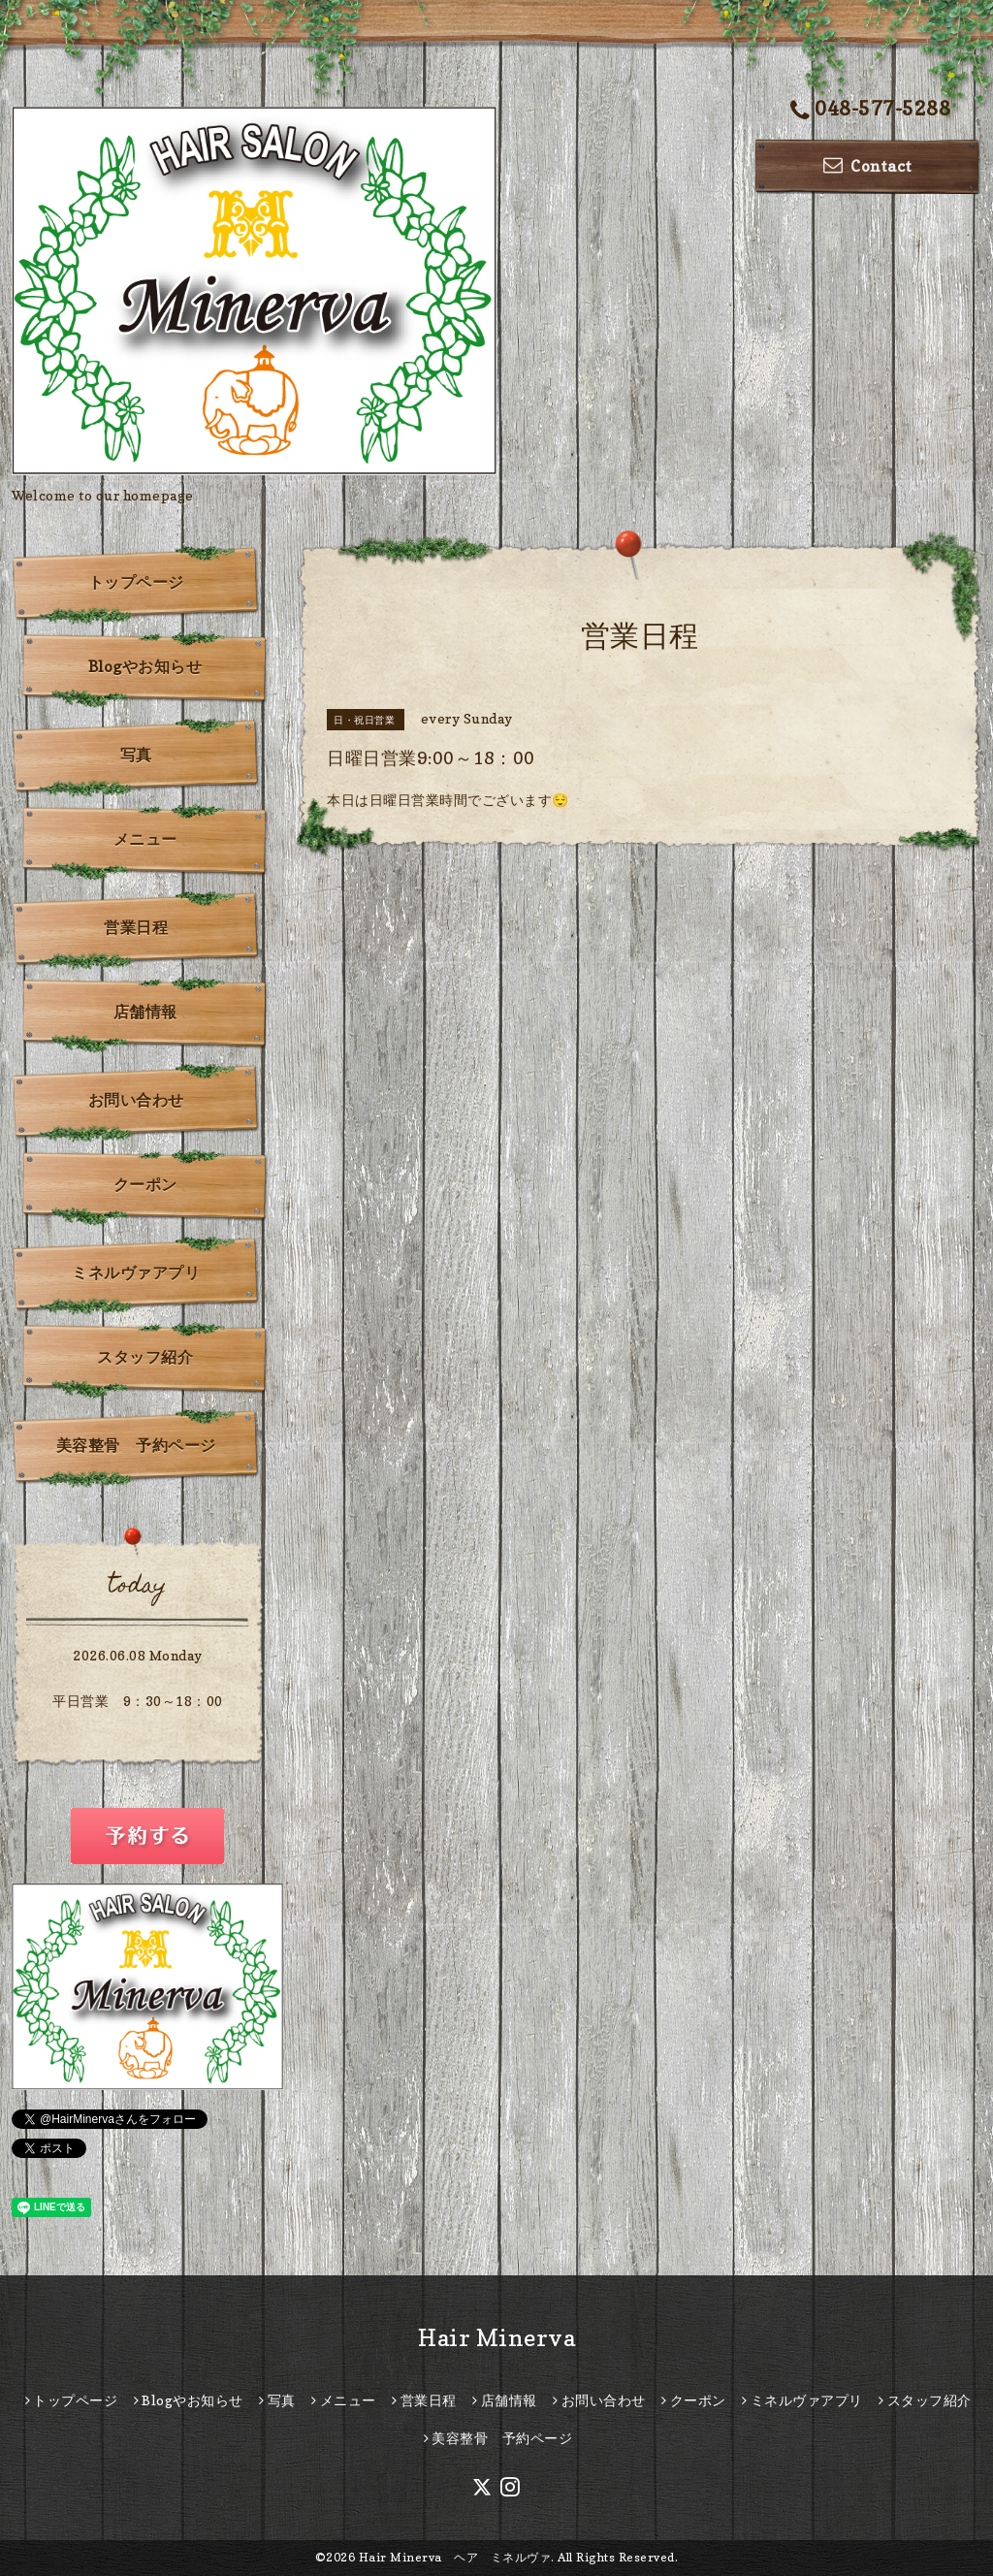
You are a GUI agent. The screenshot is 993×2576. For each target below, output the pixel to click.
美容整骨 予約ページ (136, 1445)
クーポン (145, 1184)
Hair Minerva (496, 2338)
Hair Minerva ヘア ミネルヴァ (455, 2557)
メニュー (145, 839)
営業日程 (136, 927)
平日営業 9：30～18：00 (137, 1700)
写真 (136, 754)
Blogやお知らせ (145, 666)
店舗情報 (145, 1011)
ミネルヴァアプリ (136, 1272)
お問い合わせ (136, 1100)
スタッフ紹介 (145, 1357)
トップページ (136, 582)
